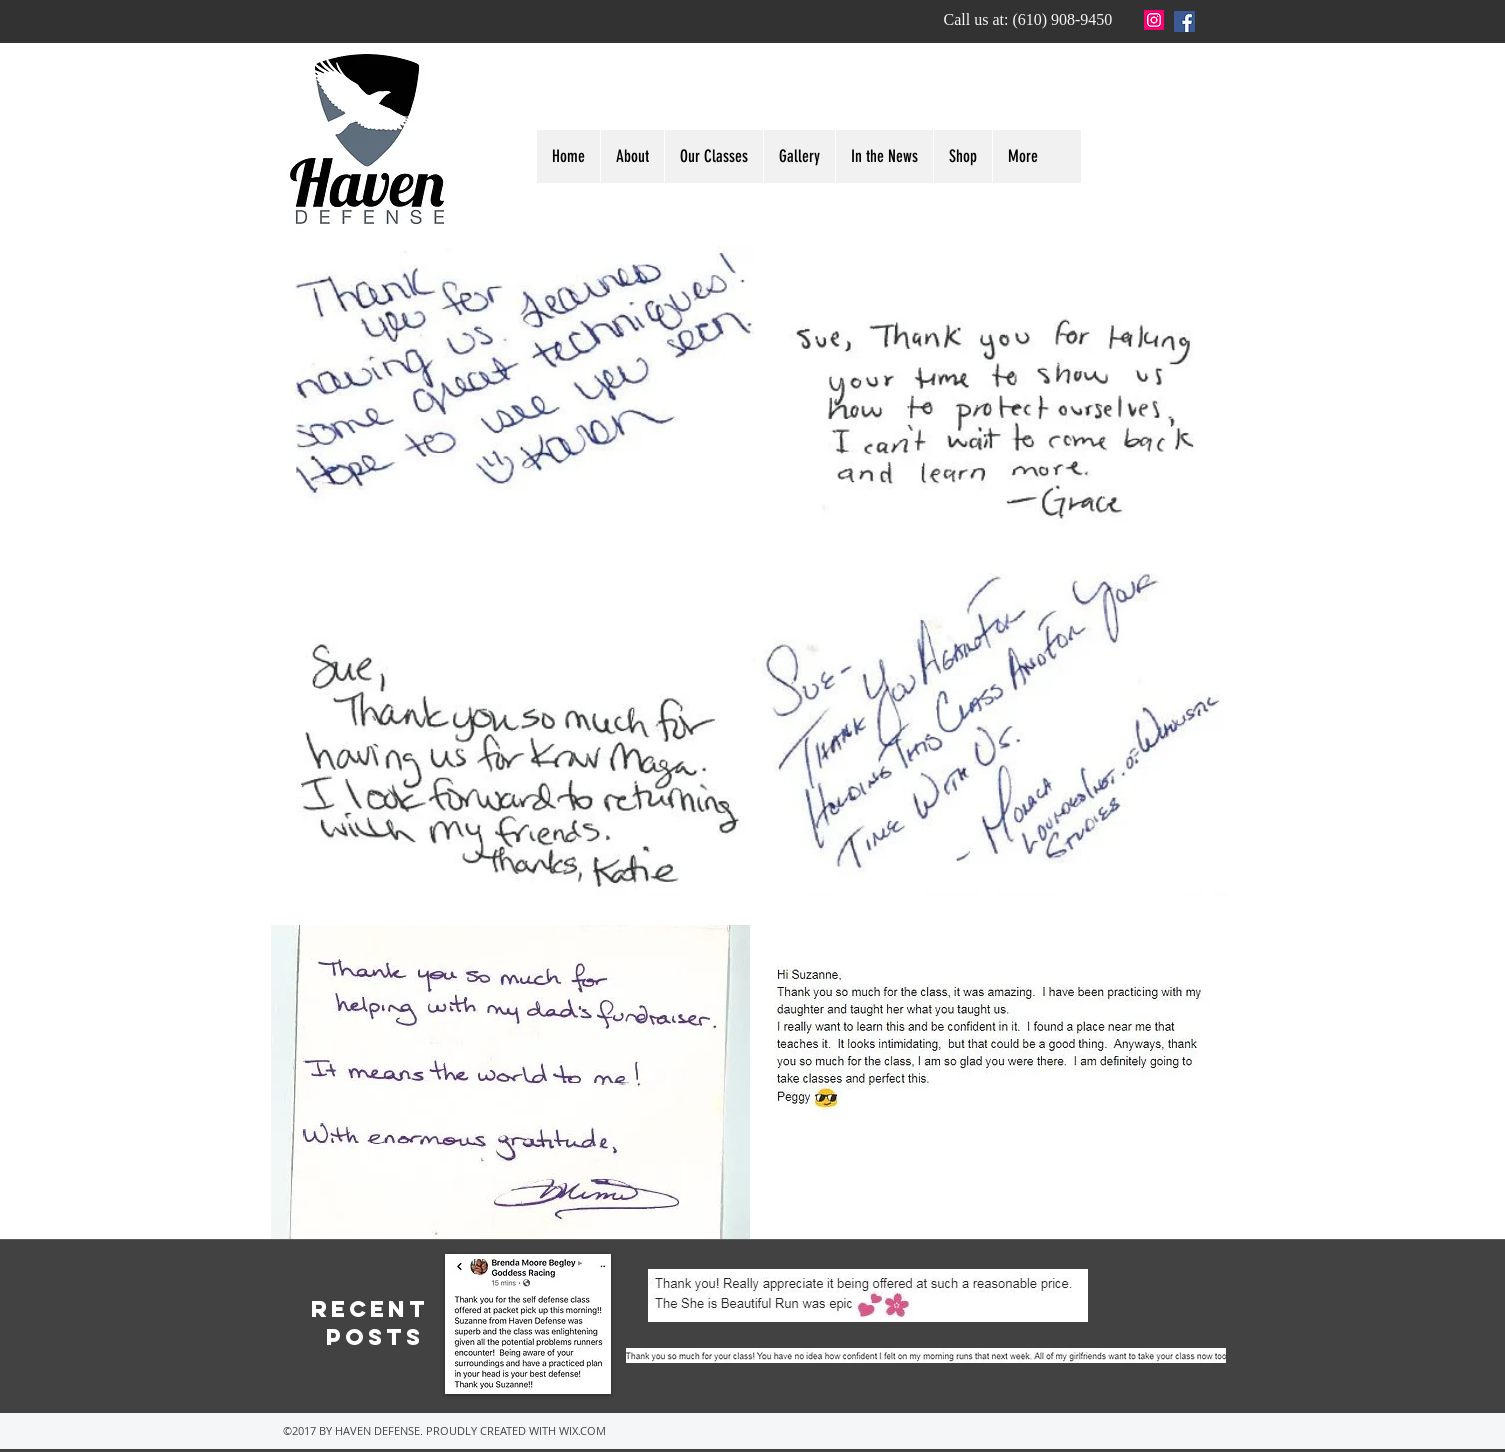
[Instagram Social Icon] (1154, 20)
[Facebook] (1184, 21)
